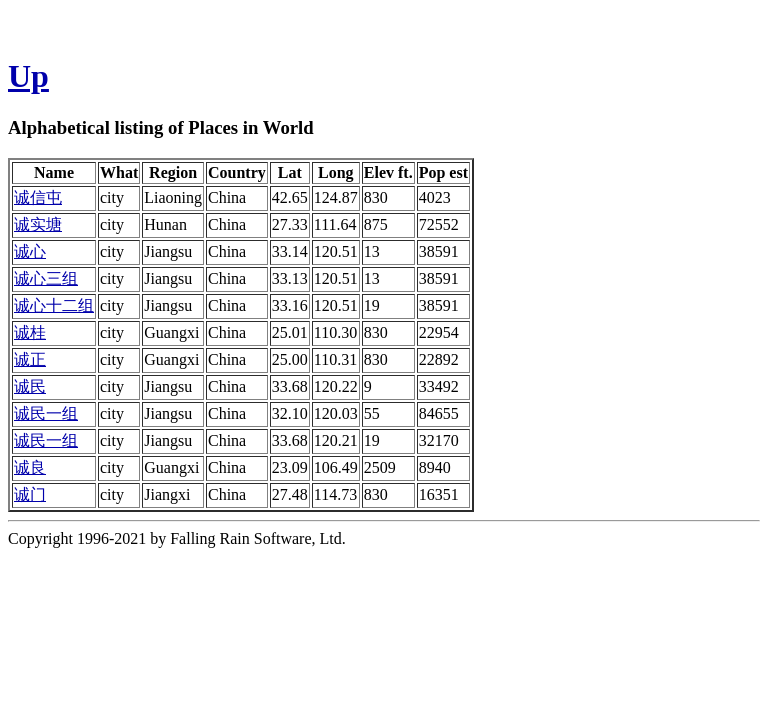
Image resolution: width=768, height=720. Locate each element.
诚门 (30, 494)
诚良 (30, 467)
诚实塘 (38, 224)
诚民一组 (46, 413)
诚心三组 (46, 278)
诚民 (30, 386)
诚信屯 (38, 197)
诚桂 (30, 332)
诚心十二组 (54, 305)
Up (28, 76)
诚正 (30, 359)
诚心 (30, 251)
